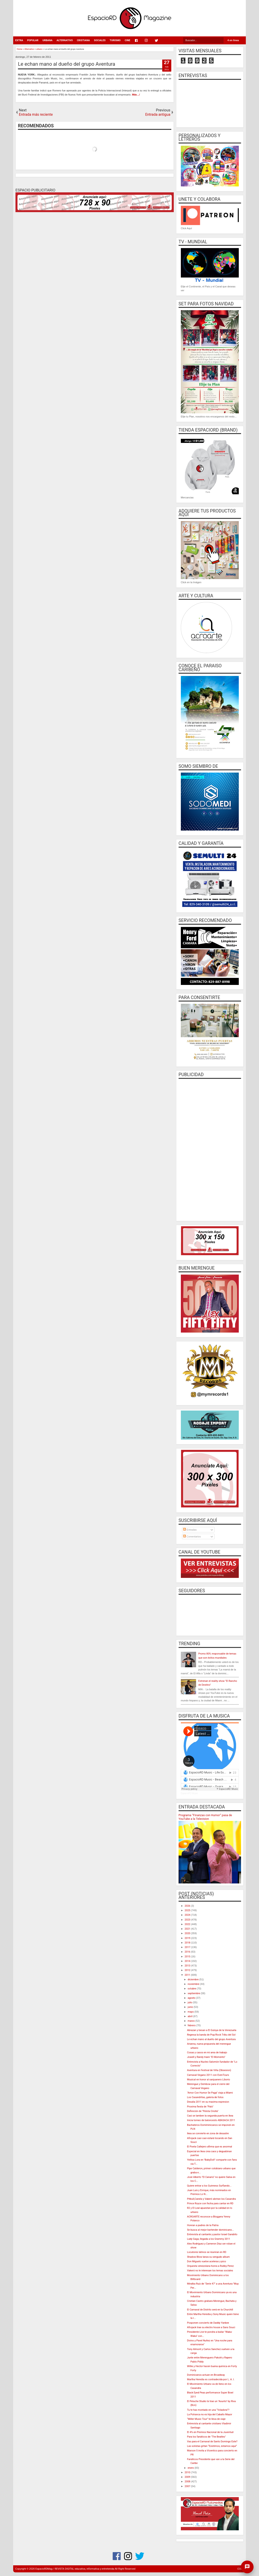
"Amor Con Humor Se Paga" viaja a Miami (210, 2092)
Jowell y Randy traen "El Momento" (206, 2057)
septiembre (194, 1993)
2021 (188, 1928)
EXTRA (19, 40)
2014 (188, 1961)
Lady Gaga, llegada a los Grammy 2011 (208, 2238)
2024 (188, 1914)
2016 (188, 1951)
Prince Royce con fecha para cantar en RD (210, 2203)
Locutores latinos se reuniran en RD (206, 2252)
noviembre (194, 1984)
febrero (192, 2025)
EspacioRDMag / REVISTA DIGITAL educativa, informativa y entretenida (74, 2568)
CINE (127, 40)
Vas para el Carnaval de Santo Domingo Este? (212, 2441)
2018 (188, 1942)
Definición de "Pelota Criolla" (202, 2111)
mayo (191, 2011)
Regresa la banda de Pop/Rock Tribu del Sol (211, 2034)
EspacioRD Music (189, 1793)
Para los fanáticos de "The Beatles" (206, 2436)
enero (191, 2467)
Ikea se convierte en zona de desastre (208, 2133)
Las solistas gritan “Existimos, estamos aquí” (212, 2446)
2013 (188, 1965)
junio (191, 2007)
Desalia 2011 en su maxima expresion (208, 2101)
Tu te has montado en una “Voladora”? (208, 2409)
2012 (188, 1970)
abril (190, 2016)
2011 (188, 1974)
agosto (192, 1997)
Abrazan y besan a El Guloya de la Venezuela (211, 2030)
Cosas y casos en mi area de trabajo (207, 2052)
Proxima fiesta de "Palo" (200, 2106)
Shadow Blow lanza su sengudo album (208, 2256)
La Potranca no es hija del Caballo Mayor (209, 2414)
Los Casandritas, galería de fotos (205, 2097)
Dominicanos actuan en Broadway (206, 2374)
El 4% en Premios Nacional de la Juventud (210, 2432)
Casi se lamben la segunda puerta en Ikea (210, 2115)
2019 (188, 1938)
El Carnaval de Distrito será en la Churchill (210, 2309)
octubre (192, 1988)
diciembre (193, 1979)
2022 (188, 1924)
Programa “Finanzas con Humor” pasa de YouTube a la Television (205, 1817)
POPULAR (32, 40)
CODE (240, 2568)
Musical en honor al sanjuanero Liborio (208, 2079)
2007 (188, 2486)
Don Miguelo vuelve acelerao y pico (206, 2261)
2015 (188, 1956)
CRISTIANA (83, 40)
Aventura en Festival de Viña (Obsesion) (209, 2070)
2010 (188, 2472)
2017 (188, 1947)
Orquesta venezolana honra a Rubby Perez (210, 2266)
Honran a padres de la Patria (202, 2225)
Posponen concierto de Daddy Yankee (208, 2322)
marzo (191, 2020)
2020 (188, 1933)
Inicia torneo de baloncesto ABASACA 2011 (211, 2120)
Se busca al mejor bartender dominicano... (210, 2229)
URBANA (47, 40)
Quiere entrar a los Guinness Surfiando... (209, 2185)
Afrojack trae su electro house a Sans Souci (211, 2327)
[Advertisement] (210, 1149)
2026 (188, 1905)
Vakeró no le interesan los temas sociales (210, 2270)
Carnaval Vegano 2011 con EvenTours (208, 2075)
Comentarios (192, 1536)
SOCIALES (99, 40)
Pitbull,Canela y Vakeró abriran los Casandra (211, 2198)
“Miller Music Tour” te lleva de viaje (206, 2419)
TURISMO (115, 40)
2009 (188, 2477)
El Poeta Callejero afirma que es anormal (209, 2146)
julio (190, 2002)
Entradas (190, 1529)
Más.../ (136, 94)
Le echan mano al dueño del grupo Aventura (66, 64)
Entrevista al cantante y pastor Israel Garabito (212, 2234)
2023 (188, 1919)
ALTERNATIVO (65, 40)
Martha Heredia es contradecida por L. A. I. (210, 2379)
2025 (188, 1910)
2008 (188, 2481)
